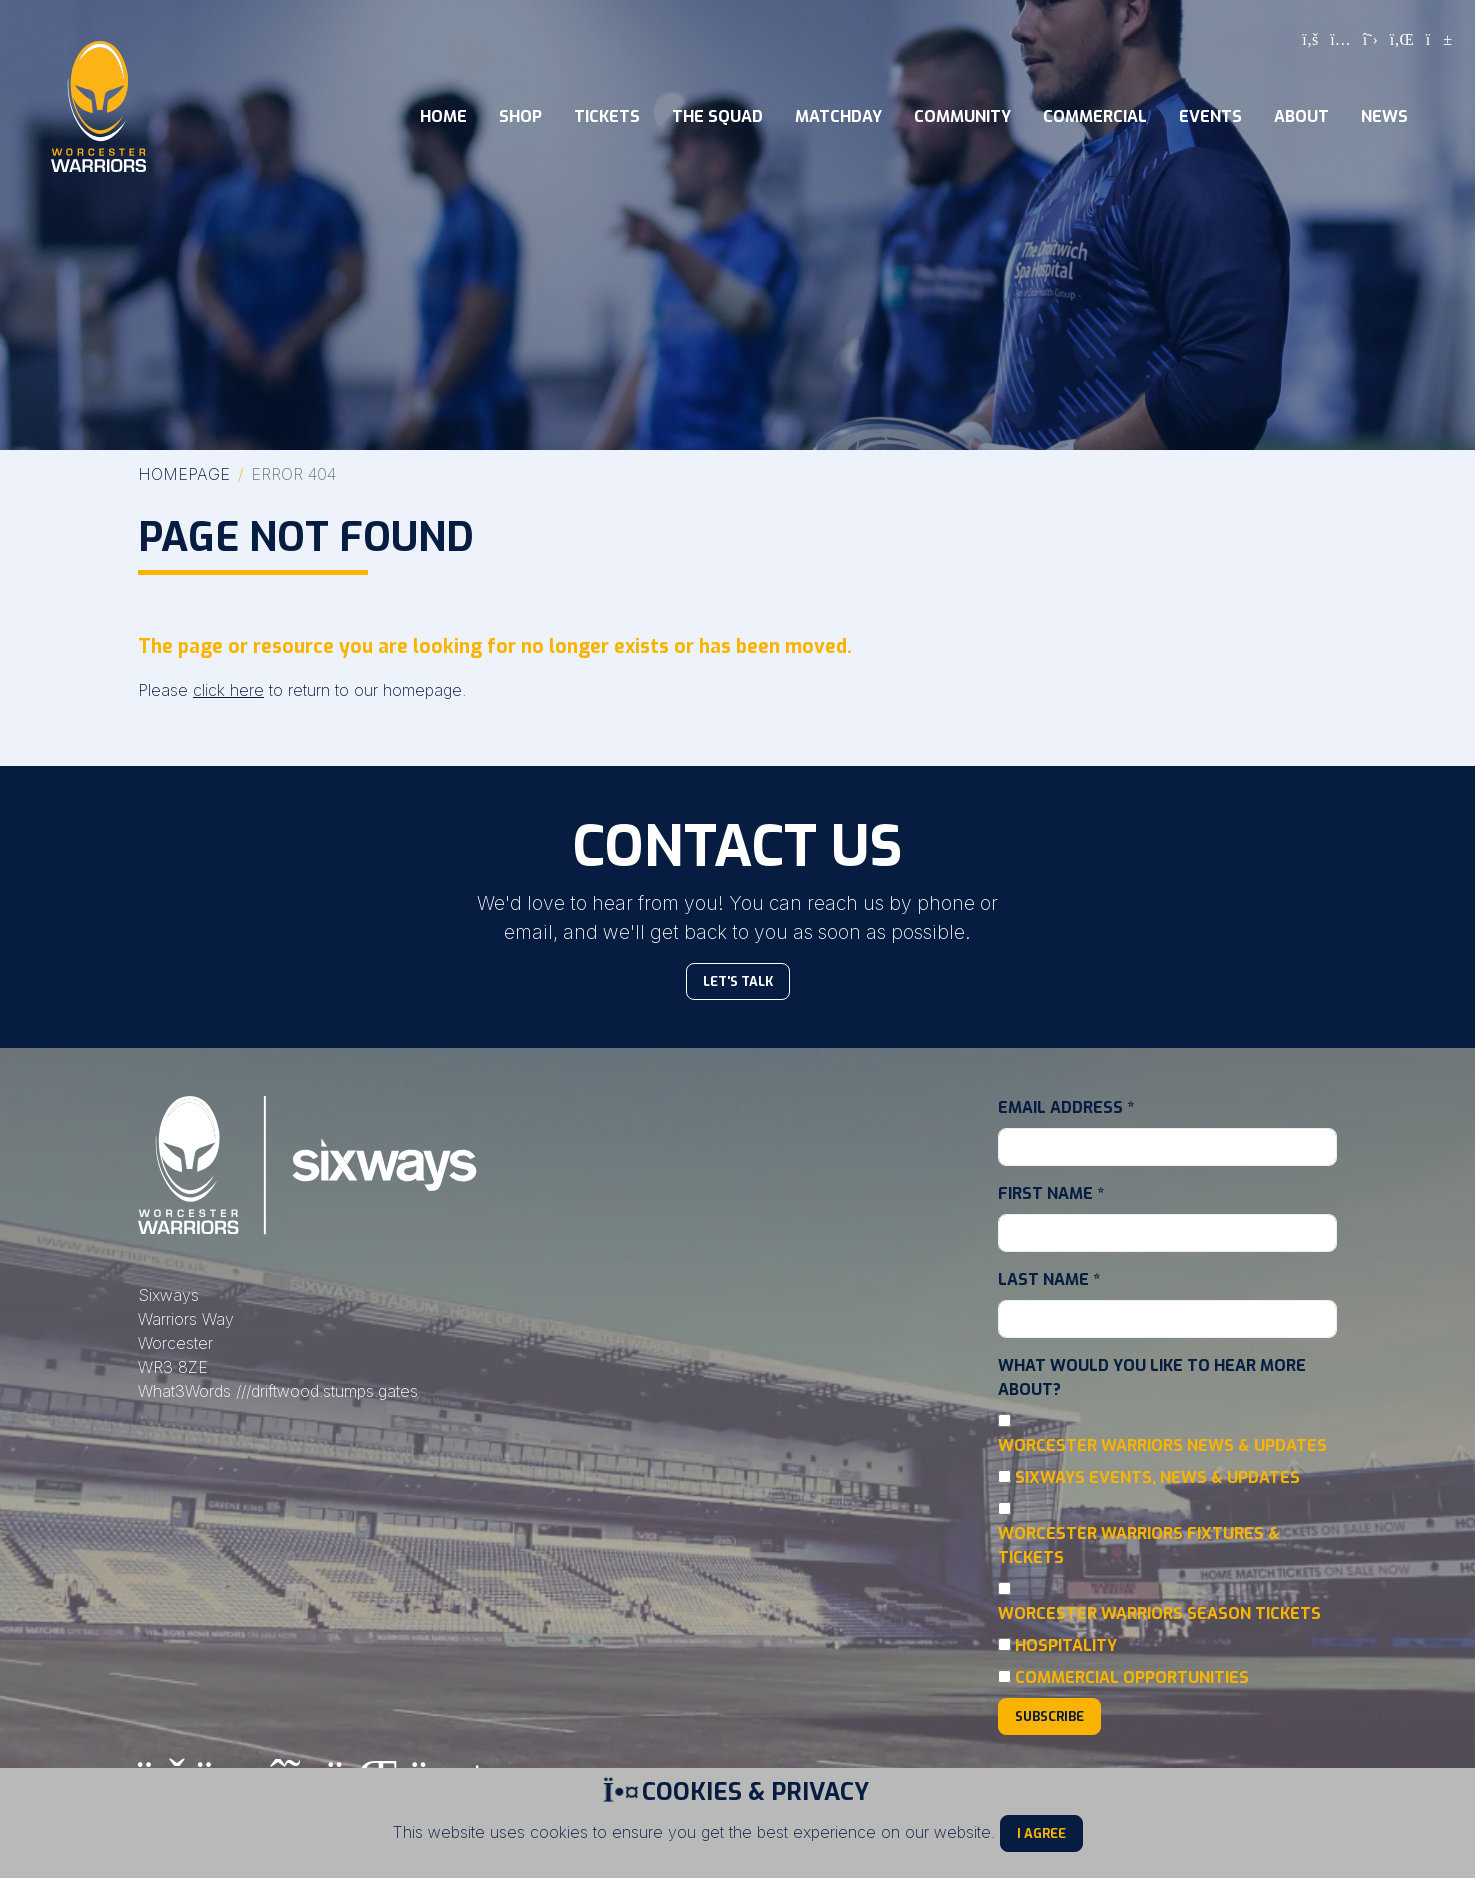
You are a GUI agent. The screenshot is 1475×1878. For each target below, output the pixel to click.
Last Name (1049, 1279)
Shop (520, 116)
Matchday (838, 116)
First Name (1051, 1193)
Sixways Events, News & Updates (1157, 1477)
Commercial (1095, 116)
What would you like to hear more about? (1152, 1377)
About (1301, 116)
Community (962, 116)
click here (228, 690)
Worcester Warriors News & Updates (1162, 1445)
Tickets (607, 116)
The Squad (717, 116)
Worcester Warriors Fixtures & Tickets (1139, 1545)
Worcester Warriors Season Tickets (1159, 1613)
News (1384, 116)
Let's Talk (738, 981)
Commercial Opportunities (1132, 1677)
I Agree (1041, 1833)
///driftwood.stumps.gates (327, 1391)
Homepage (184, 474)
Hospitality (1066, 1645)
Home (443, 116)
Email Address (1066, 1107)
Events (1210, 116)
